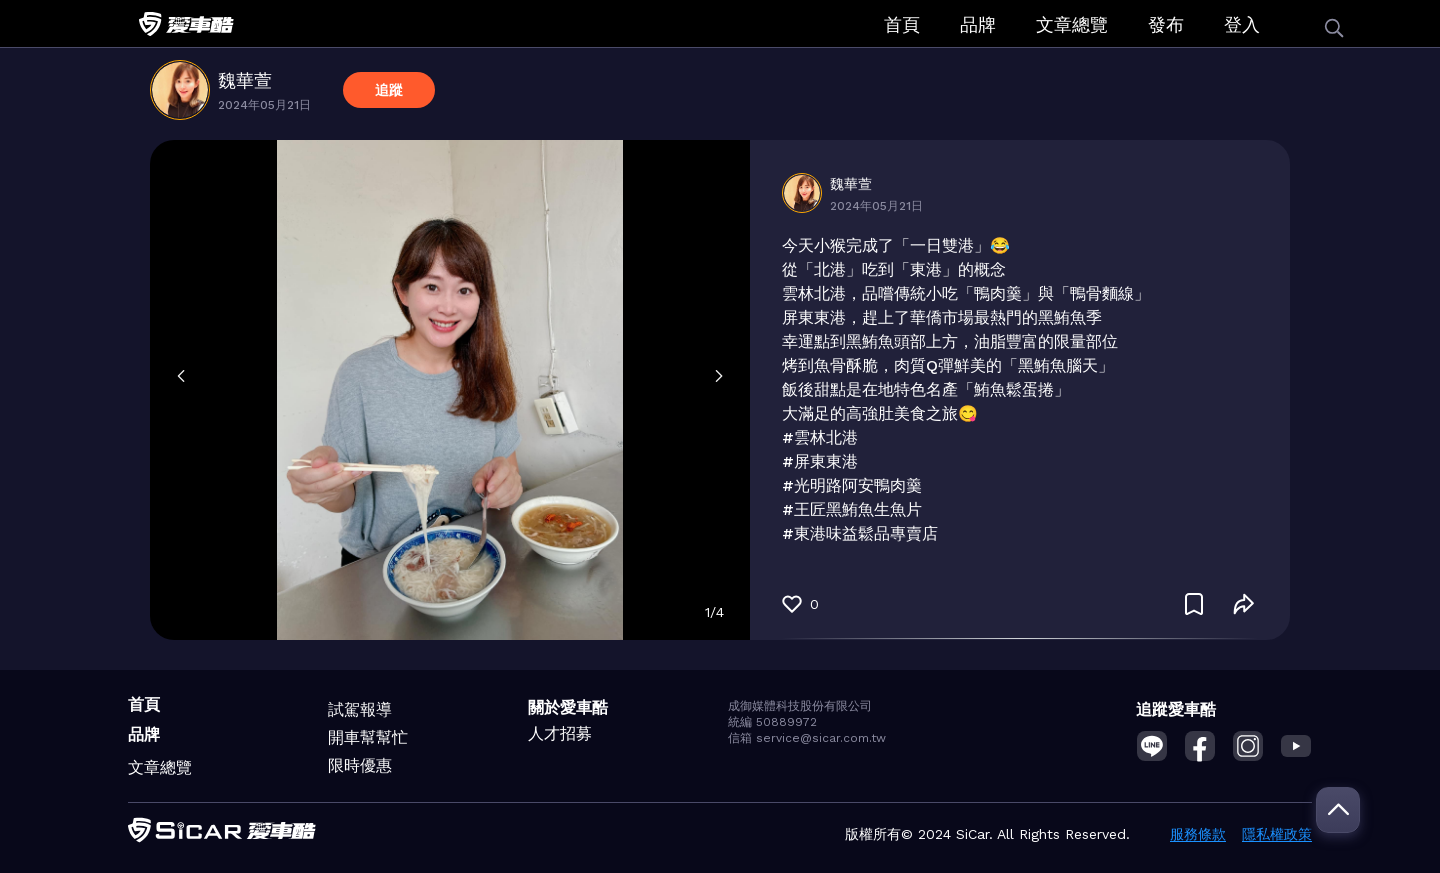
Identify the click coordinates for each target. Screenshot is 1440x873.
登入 (1242, 24)
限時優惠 (360, 765)
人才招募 (560, 733)
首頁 (902, 24)
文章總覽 (1072, 24)
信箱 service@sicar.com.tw (807, 738)
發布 (1166, 24)
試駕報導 (360, 709)
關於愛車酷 (568, 707)
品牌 (978, 24)
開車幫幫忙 (368, 737)
